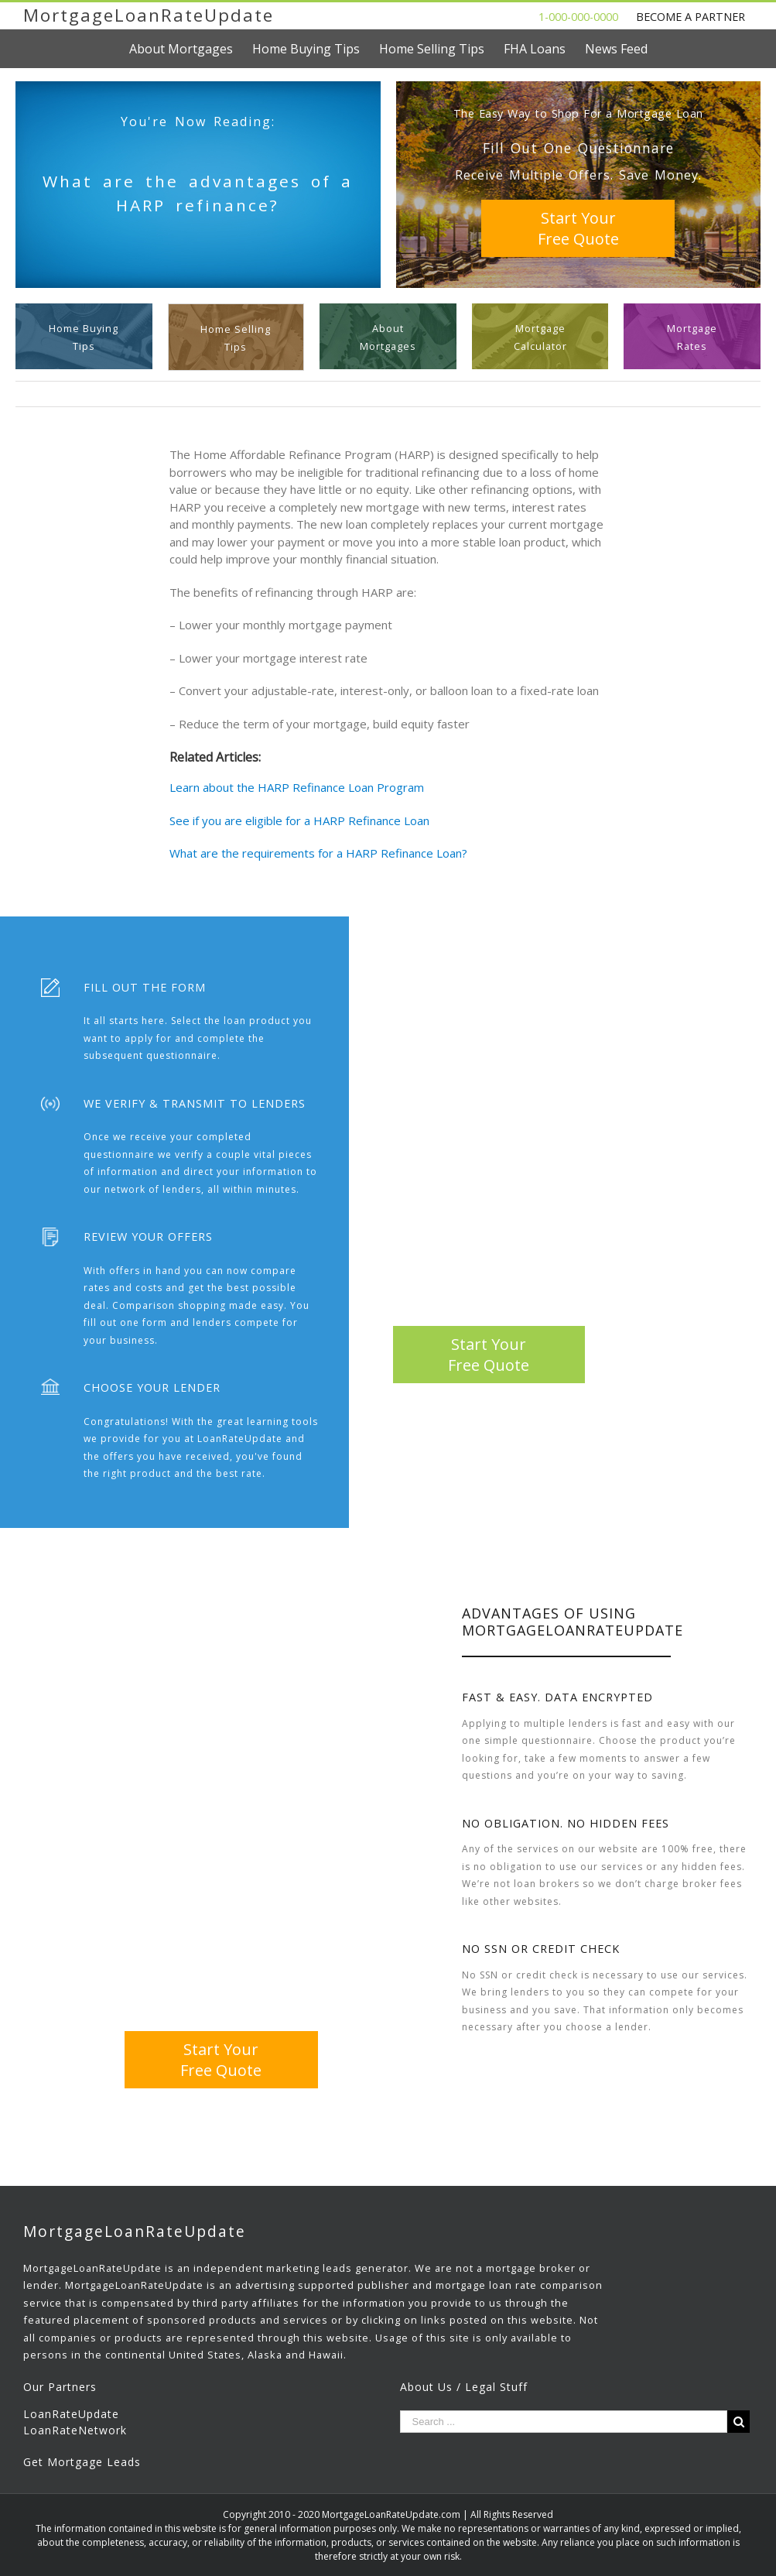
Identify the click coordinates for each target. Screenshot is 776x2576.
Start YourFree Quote (578, 228)
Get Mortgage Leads (82, 2461)
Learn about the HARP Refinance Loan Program (296, 787)
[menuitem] (190, 48)
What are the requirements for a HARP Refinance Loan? (318, 853)
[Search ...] (564, 2421)
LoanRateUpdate (71, 2413)
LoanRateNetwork (75, 2430)
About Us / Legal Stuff (464, 2386)
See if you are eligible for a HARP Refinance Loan (299, 820)
